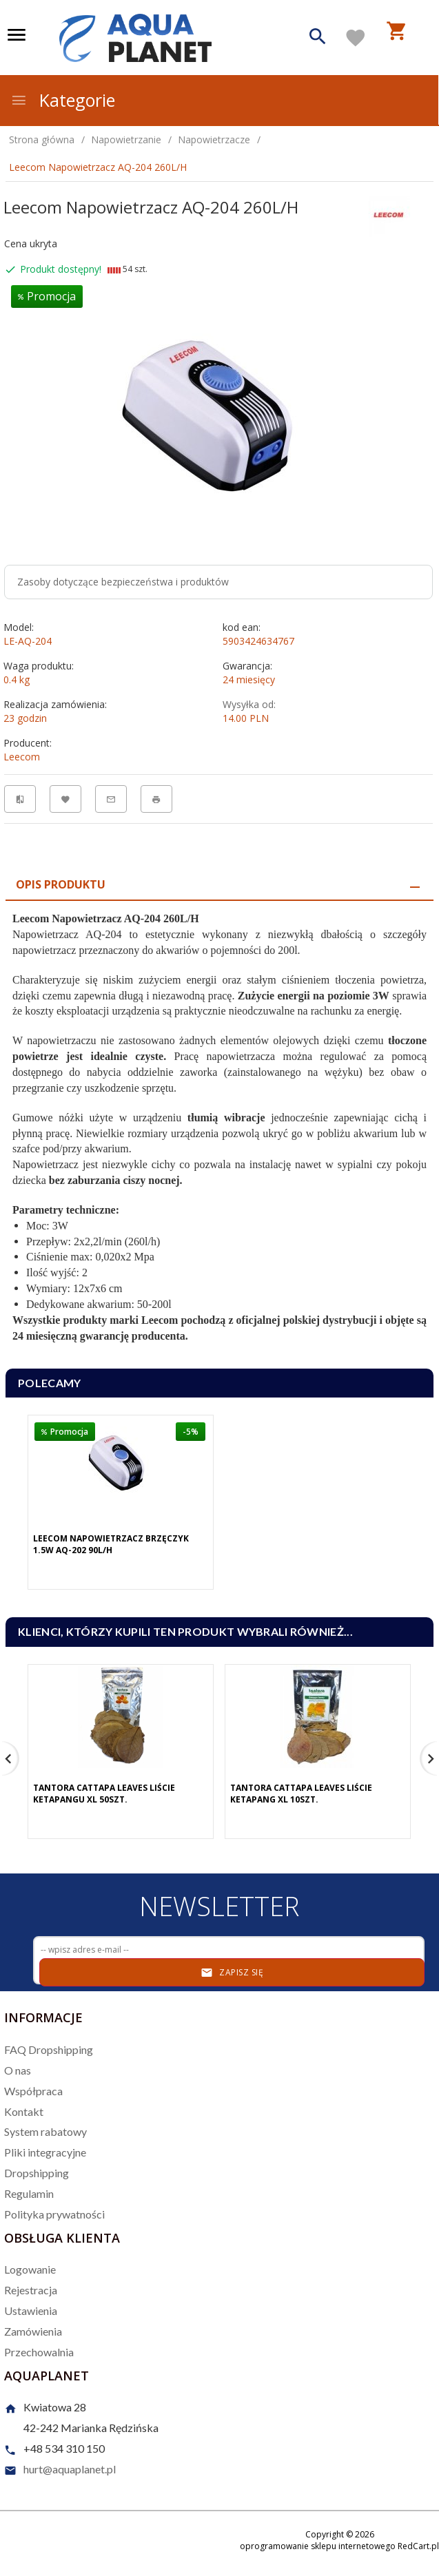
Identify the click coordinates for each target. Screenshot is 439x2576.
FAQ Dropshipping (48, 2049)
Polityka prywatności (54, 2214)
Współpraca (33, 2090)
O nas (17, 2070)
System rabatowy (45, 2131)
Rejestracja (30, 2289)
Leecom (21, 756)
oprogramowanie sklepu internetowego (318, 2546)
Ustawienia (30, 2310)
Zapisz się (232, 1972)
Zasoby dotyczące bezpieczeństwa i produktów (123, 581)
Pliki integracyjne (45, 2152)
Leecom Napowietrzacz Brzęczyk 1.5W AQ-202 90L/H (111, 1544)
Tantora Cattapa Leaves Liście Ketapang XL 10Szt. (301, 1793)
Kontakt (23, 2111)
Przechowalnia (39, 2351)
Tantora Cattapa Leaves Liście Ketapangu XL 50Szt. (104, 1793)
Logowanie (30, 2269)
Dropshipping (36, 2172)
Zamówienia (33, 2331)
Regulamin (29, 2193)
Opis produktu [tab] (60, 884)
